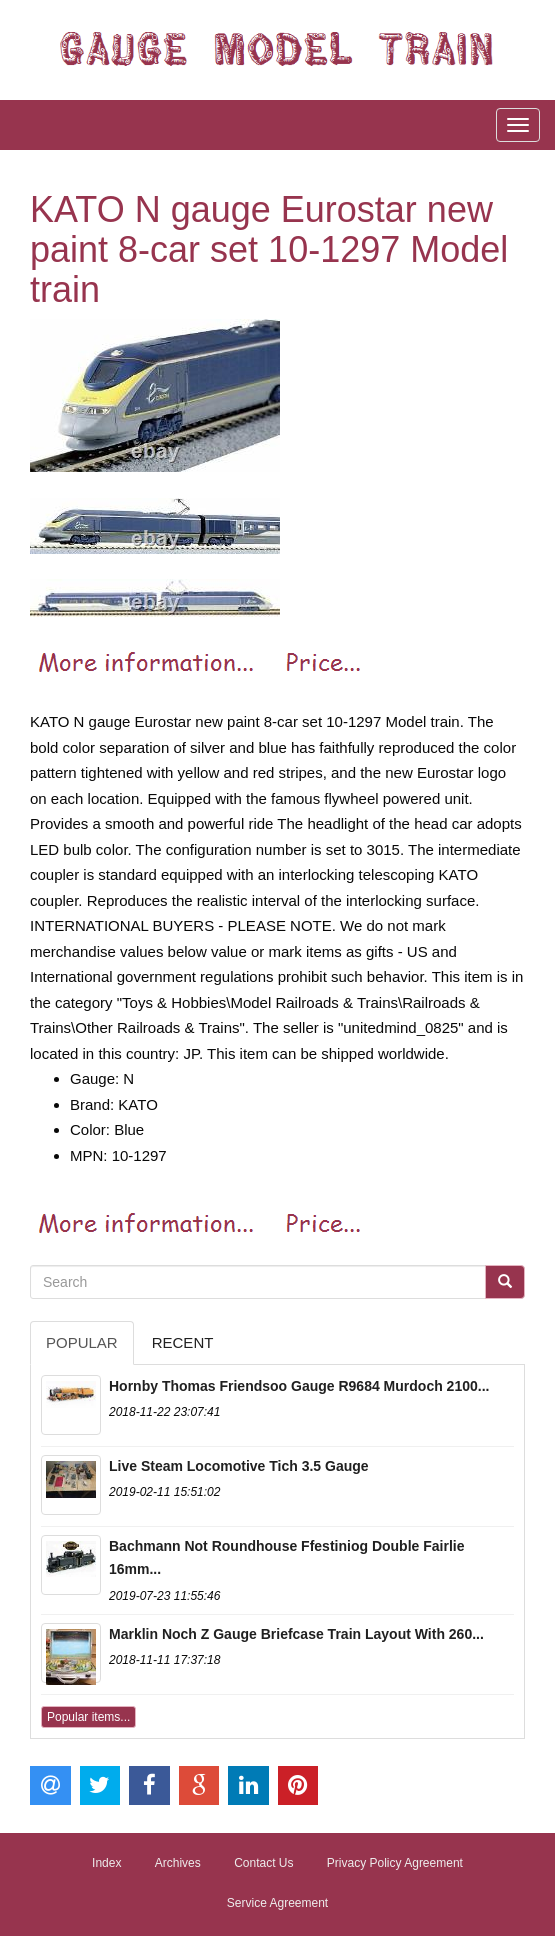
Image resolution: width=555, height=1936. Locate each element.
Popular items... (88, 1717)
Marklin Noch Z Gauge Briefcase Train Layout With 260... (296, 1634)
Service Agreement (277, 1903)
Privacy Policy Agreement (395, 1863)
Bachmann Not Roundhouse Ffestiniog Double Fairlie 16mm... (286, 1558)
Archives (178, 1863)
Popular (82, 1342)
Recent (183, 1342)
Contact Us (263, 1863)
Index (106, 1863)
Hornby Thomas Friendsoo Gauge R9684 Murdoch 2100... (299, 1386)
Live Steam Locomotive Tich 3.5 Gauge (239, 1466)
